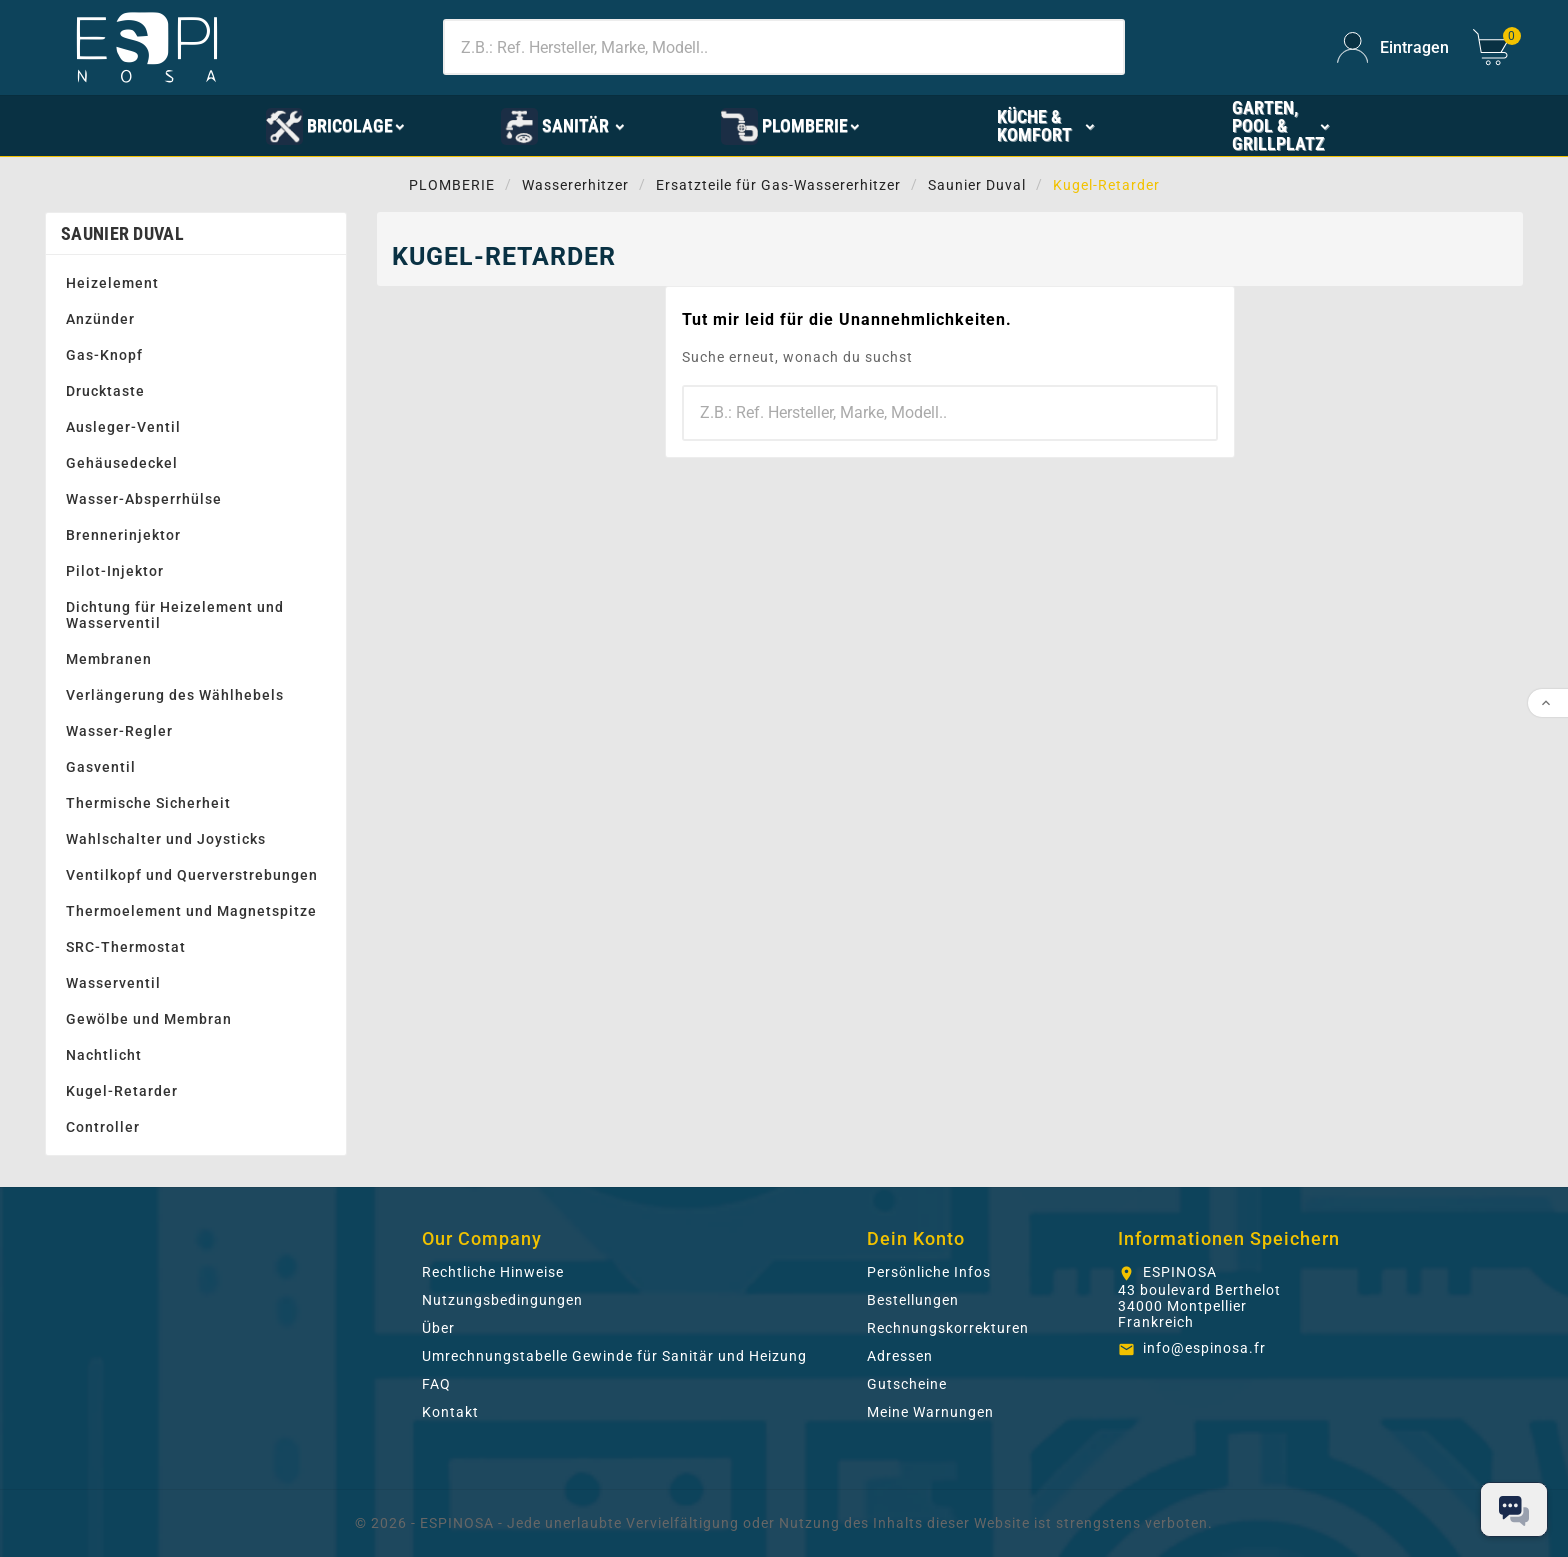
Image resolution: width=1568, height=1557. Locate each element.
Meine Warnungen (930, 1412)
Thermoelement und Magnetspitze (191, 911)
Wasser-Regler (119, 731)
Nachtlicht (104, 1055)
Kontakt (450, 1412)
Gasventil (101, 767)
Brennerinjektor (123, 535)
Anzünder (100, 319)
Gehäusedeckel (122, 463)
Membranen (109, 659)
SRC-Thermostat (126, 947)
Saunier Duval (122, 233)
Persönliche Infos (929, 1272)
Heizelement (112, 283)
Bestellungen (913, 1300)
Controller (103, 1127)
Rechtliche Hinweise (493, 1272)
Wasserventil (113, 983)
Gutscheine (907, 1384)
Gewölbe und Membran (149, 1019)
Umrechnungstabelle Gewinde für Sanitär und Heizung (614, 1356)
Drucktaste (105, 391)
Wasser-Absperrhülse (144, 499)
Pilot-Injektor (115, 571)
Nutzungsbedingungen (502, 1300)
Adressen (900, 1356)
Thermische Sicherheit (148, 803)
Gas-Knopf (104, 355)
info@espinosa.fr (1204, 1348)
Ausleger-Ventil (123, 427)
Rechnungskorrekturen (948, 1328)
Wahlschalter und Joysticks (166, 839)
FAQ (436, 1384)
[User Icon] (1393, 47)
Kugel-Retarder (122, 1091)
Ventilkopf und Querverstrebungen (192, 875)
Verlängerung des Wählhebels (175, 695)
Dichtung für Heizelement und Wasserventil (175, 615)
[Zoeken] (784, 47)
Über (438, 1328)
